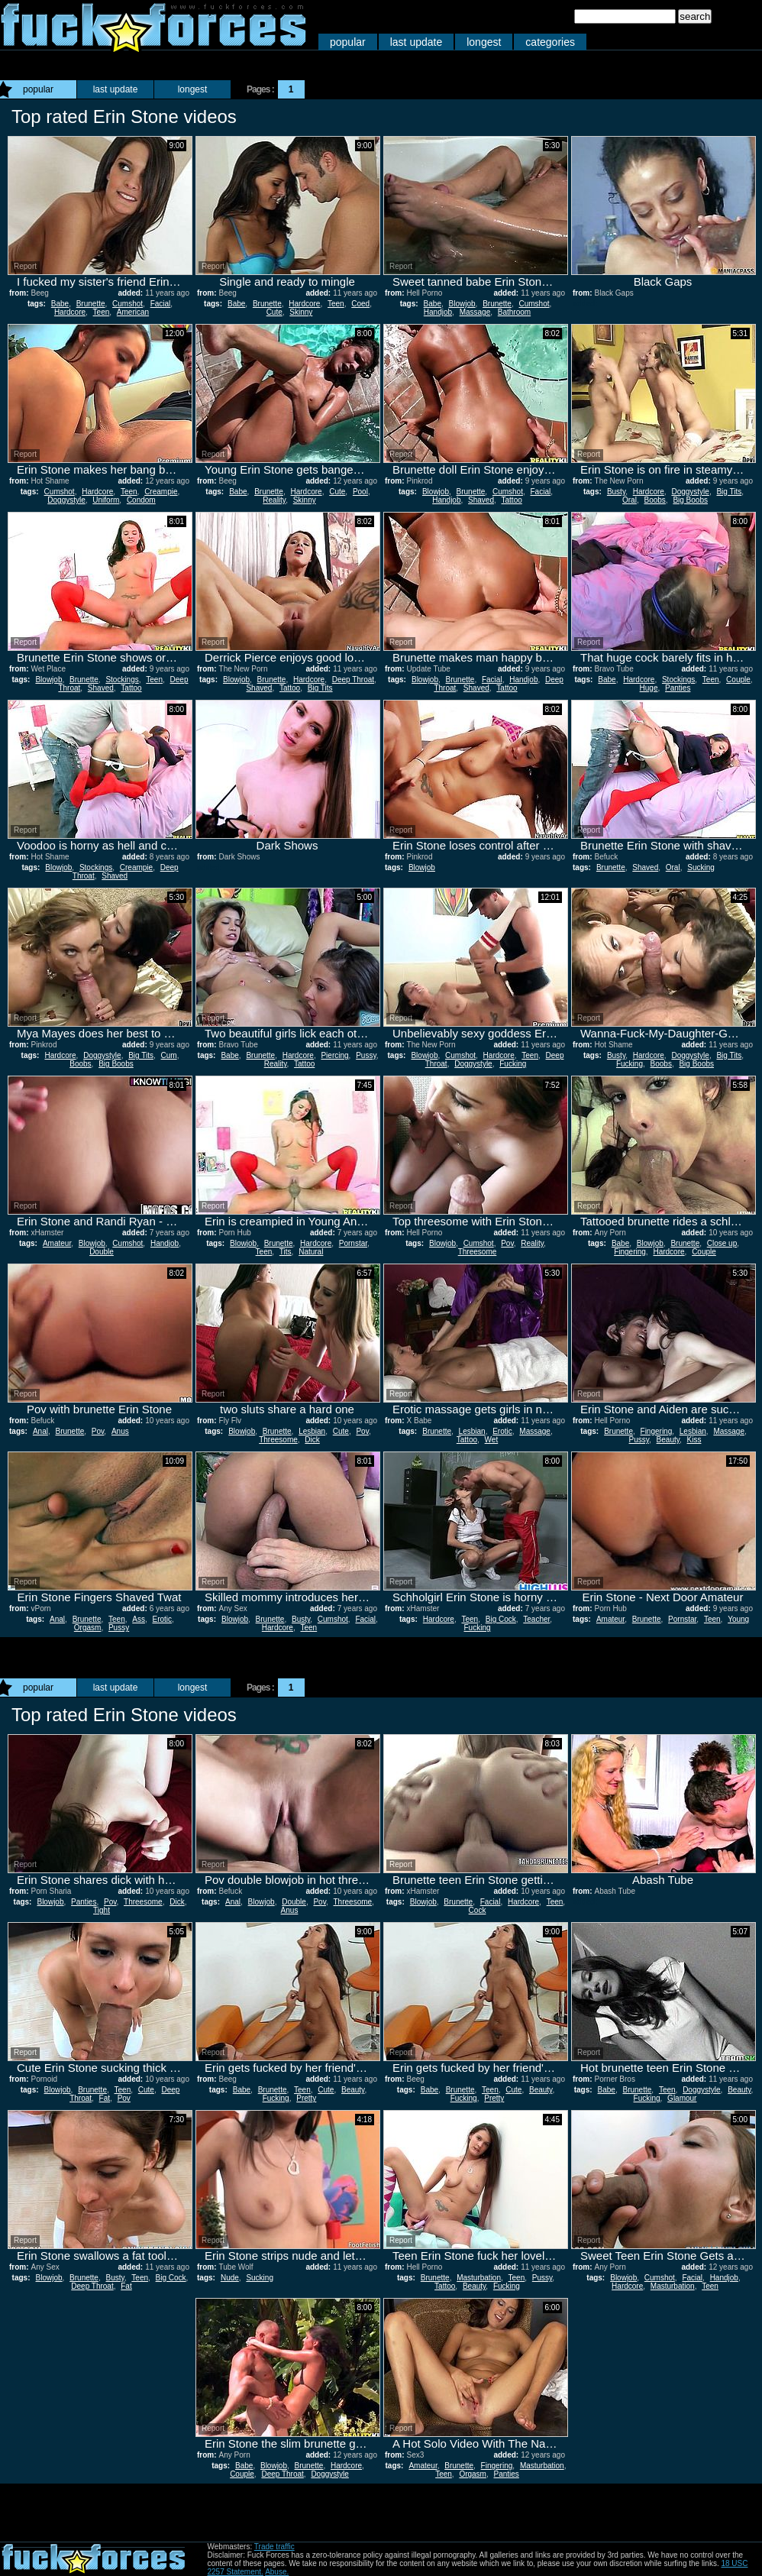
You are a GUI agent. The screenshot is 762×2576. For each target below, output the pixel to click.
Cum (169, 1055)
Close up (722, 1243)
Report (25, 266)
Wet (492, 1439)
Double (101, 1252)
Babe (60, 303)
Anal (40, 1431)
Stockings (121, 679)
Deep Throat (353, 679)
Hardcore (70, 312)
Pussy (366, 1055)
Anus (120, 1431)
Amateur (57, 1243)
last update (416, 42)
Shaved (481, 500)
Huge (649, 688)
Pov (507, 1243)
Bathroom (514, 312)
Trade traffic (274, 2546)
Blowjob (462, 303)
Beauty (668, 1439)
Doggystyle (66, 500)
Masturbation (479, 2277)
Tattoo (512, 500)
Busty (616, 491)
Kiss (694, 1439)
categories (550, 42)
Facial (160, 303)
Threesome (477, 1252)
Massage (475, 312)
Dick (312, 1439)
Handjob (438, 312)
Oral (629, 500)
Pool (360, 491)
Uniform (105, 500)
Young (738, 1619)
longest (484, 42)
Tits (285, 1252)
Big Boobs (690, 500)
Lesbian (312, 1431)
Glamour (681, 2098)
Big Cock (501, 1619)
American (133, 312)
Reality (274, 500)
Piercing (334, 1055)
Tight (101, 1910)
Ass (138, 1619)
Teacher (536, 1619)
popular (348, 42)
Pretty (306, 2098)
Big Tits (728, 491)
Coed (360, 303)
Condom (141, 500)
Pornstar (353, 1243)
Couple (738, 679)
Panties (677, 688)
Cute (274, 312)
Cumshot (127, 303)
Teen (101, 312)
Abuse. (277, 2572)
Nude (230, 2277)
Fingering (630, 1252)
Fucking (512, 1064)
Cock (477, 1910)
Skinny (300, 312)
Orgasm (88, 1627)
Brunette (90, 303)
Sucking (701, 867)
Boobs (654, 500)
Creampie (160, 491)
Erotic (502, 1431)
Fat (104, 2098)
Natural (311, 1252)
